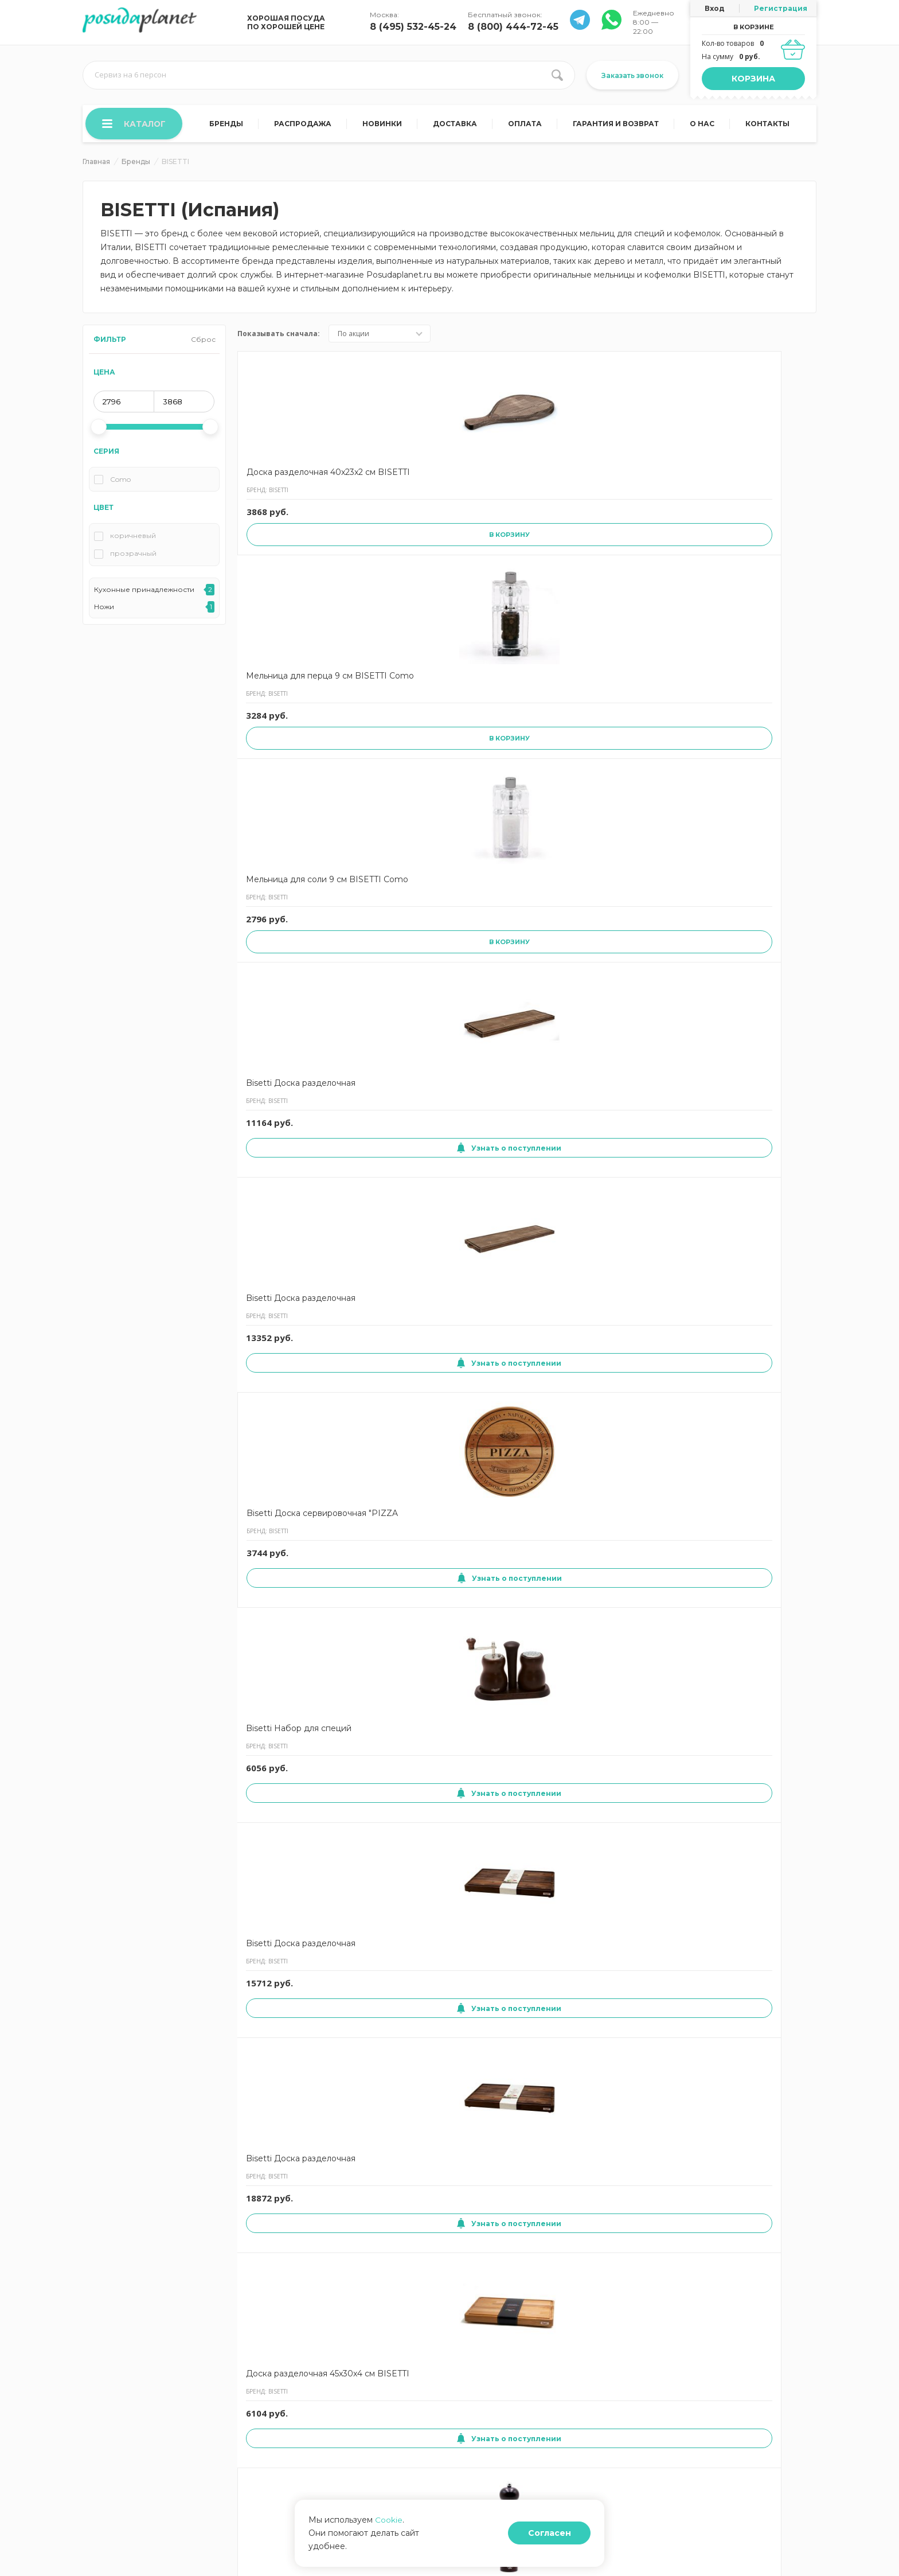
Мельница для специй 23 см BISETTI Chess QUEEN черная (292, 1440)
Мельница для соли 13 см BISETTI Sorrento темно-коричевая (407, 1685)
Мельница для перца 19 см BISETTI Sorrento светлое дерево (642, 2175)
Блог (460, 2396)
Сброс (203, 340)
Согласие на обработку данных (137, 2413)
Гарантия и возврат (616, 124)
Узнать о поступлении (639, 552)
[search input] (328, 75)
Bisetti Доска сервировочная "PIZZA (294, 712)
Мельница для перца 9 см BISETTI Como (409, 478)
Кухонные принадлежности (144, 591)
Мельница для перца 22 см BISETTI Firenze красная (291, 1196)
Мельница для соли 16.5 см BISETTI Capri (757, 2170)
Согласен (560, 2540)
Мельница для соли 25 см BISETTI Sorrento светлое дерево (408, 1930)
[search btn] (557, 75)
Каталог (135, 124)
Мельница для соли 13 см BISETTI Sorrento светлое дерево (754, 1685)
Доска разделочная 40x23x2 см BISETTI (287, 478)
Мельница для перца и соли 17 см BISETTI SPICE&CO (294, 1685)
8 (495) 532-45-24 (413, 26)
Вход (715, 8)
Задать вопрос (381, 2413)
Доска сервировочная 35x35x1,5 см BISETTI (408, 2170)
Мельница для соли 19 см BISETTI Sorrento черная (523, 951)
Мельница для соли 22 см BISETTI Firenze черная (639, 951)
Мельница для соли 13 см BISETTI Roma (407, 1190)
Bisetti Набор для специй (398, 712)
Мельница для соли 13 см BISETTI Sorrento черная (292, 1930)
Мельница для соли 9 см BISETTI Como (522, 478)
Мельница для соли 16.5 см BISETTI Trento (410, 945)
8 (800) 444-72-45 (513, 26)
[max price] (184, 403)
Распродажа (304, 124)
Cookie (388, 2533)
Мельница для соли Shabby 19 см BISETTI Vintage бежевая (521, 1930)
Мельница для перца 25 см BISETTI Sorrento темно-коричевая (295, 951)
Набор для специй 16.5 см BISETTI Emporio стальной (524, 1685)
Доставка (456, 124)
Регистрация (780, 8)
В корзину (295, 565)
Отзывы (369, 2396)
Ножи (104, 607)
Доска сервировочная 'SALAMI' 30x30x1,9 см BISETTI (292, 2175)
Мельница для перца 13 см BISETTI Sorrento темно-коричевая (641, 1685)
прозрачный (133, 555)
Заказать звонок (632, 75)
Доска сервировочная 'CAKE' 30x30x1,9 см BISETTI (408, 1440)
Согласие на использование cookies (145, 2396)
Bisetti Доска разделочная (620, 478)
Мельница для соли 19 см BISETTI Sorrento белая (523, 1196)
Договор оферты (282, 2379)
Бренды (228, 124)
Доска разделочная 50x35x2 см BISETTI (634, 1925)
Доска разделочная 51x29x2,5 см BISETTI (750, 1925)
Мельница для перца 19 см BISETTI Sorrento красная (642, 1440)
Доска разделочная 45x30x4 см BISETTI (750, 712)
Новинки (383, 124)
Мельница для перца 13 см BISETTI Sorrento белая (757, 951)
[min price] (123, 403)
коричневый (133, 537)
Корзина (753, 78)
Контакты (767, 124)
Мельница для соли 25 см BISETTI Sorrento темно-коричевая (639, 1196)
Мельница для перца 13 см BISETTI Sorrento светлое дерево (526, 1440)
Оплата (525, 124)
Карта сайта (273, 2413)
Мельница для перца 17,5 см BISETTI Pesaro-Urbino (525, 2175)
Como (120, 481)
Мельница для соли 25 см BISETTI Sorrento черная (755, 1196)
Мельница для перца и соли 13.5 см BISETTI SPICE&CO (756, 1440)
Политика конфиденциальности (138, 2430)
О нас (702, 124)
